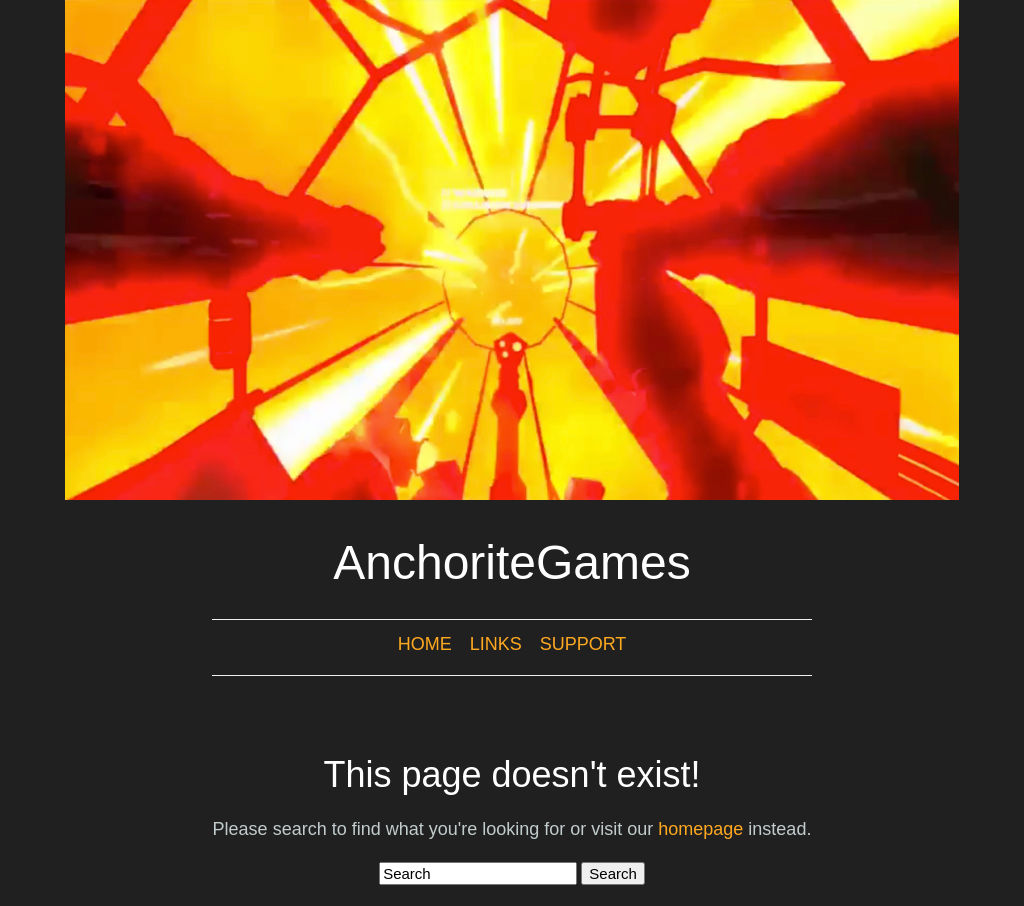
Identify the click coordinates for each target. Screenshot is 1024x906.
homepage (700, 829)
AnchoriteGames (512, 562)
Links (496, 644)
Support (583, 644)
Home (425, 644)
